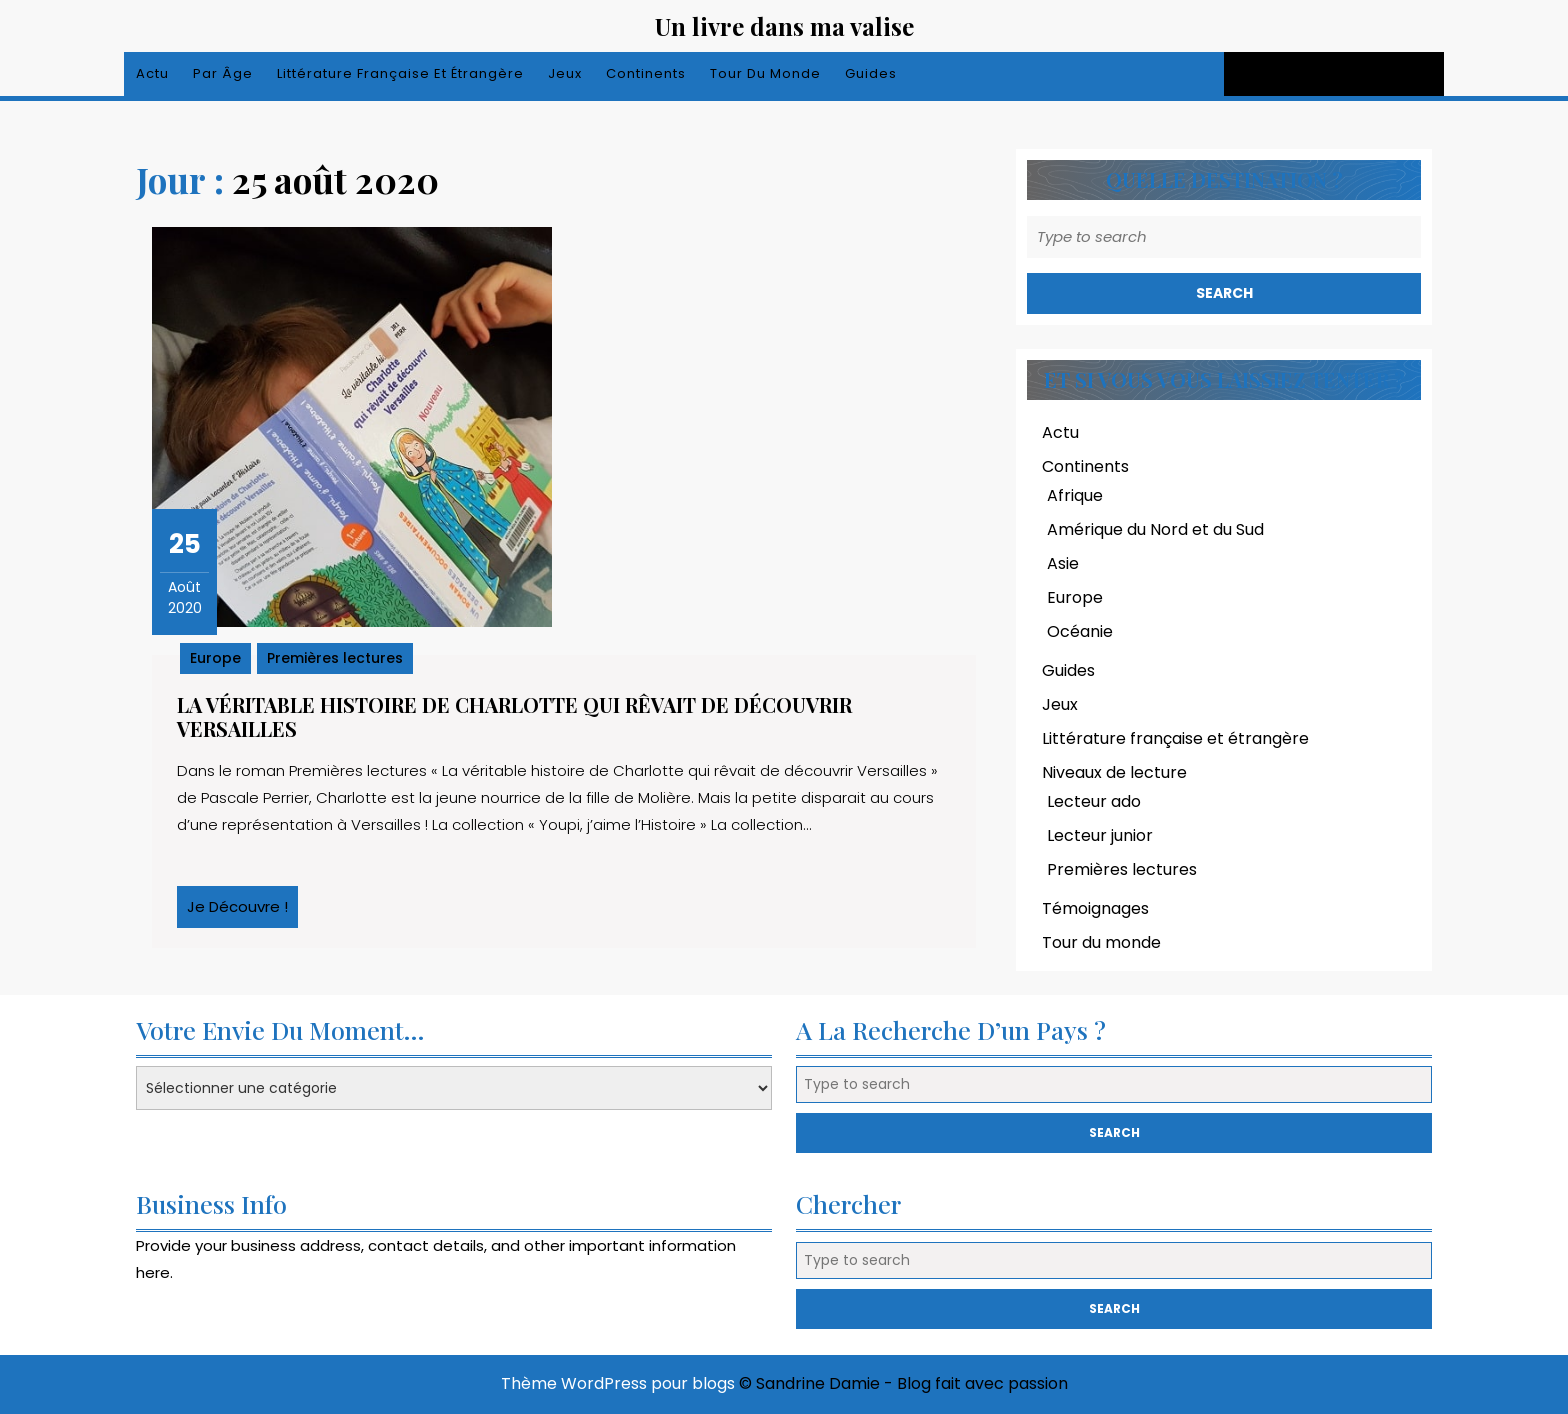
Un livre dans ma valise (784, 26)
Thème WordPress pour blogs (618, 1383)
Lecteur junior (1100, 835)
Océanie (1080, 631)
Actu (152, 73)
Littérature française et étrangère (400, 73)
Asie (1063, 563)
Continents (646, 73)
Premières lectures (335, 658)
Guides (871, 73)
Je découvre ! (242, 912)
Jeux (565, 73)
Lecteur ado (1094, 801)
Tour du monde (765, 73)
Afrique (1075, 495)
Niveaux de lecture (1114, 772)
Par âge (223, 73)
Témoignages (1095, 908)
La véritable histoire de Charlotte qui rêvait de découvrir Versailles (514, 716)
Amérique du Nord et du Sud (1155, 529)
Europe (215, 658)
